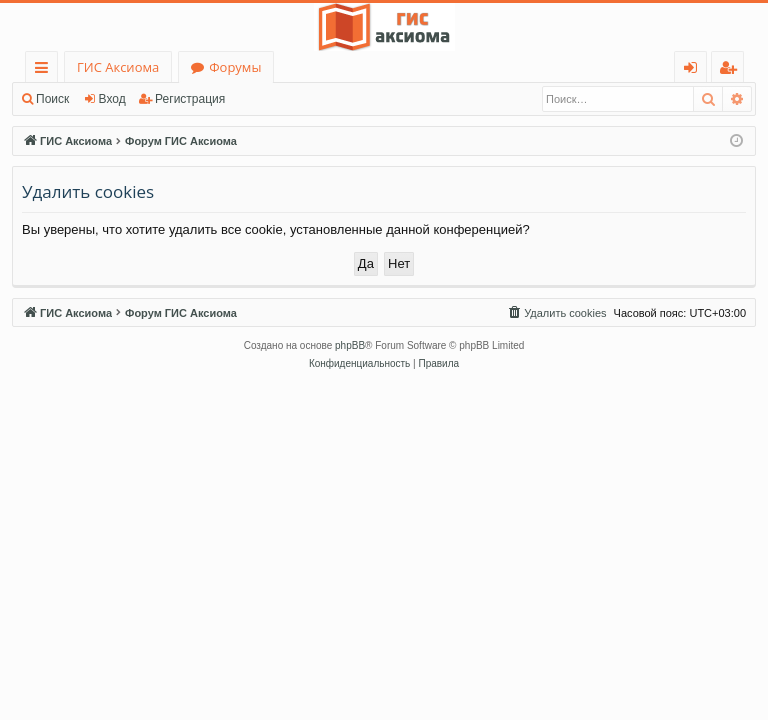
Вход (112, 99)
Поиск (52, 99)
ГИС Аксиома (118, 67)
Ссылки (45, 70)
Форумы (235, 67)
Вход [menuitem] (694, 70)
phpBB (350, 345)
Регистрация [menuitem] (732, 70)
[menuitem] (556, 313)
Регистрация (190, 99)
